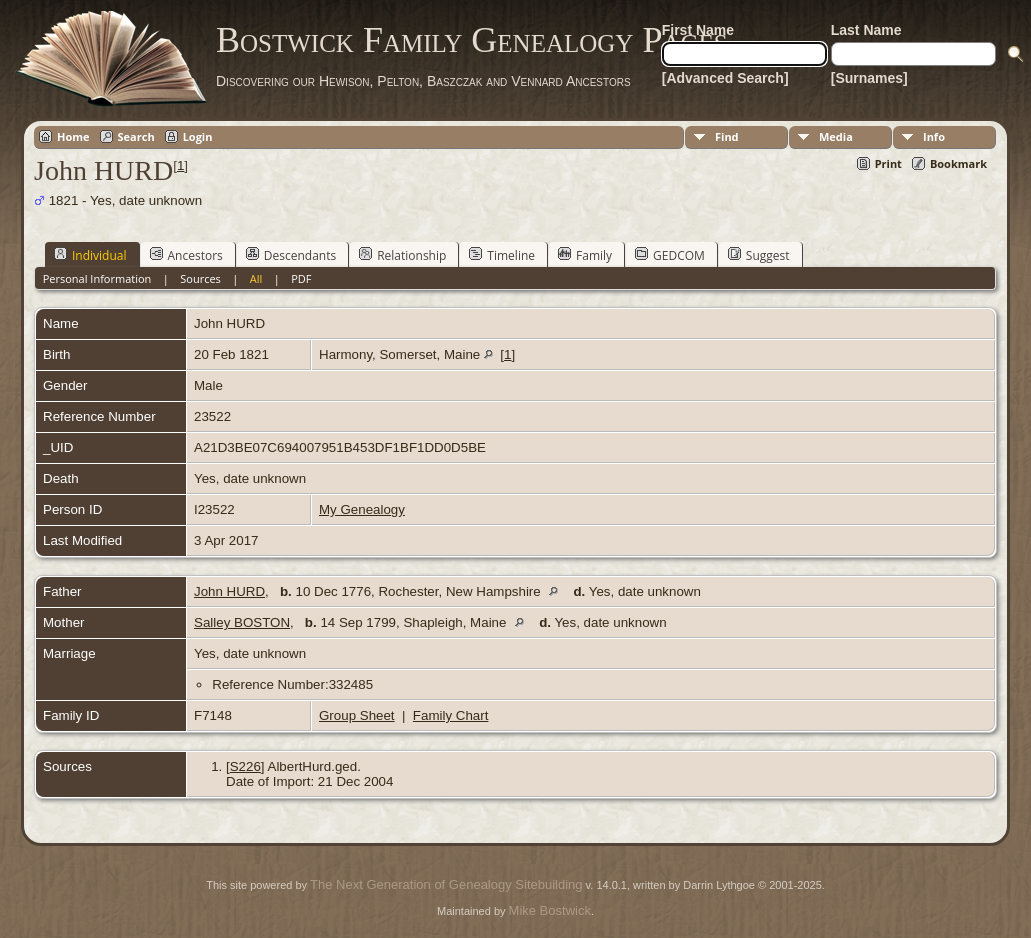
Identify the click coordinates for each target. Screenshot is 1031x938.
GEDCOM (670, 255)
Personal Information (97, 278)
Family (585, 255)
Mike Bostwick (550, 910)
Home (73, 136)
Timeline (502, 255)
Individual (90, 255)
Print (888, 163)
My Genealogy (362, 509)
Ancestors (186, 255)
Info (934, 136)
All (256, 278)
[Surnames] (869, 78)
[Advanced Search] (725, 78)
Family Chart (451, 715)
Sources (200, 278)
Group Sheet (357, 715)
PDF (301, 278)
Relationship (402, 255)
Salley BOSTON (242, 622)
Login (198, 136)
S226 (245, 766)
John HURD (229, 591)
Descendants (291, 255)
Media (836, 136)
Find (727, 136)
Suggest (759, 255)
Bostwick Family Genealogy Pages (472, 40)
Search (136, 136)
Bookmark (958, 163)
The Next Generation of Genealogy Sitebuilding (446, 884)
